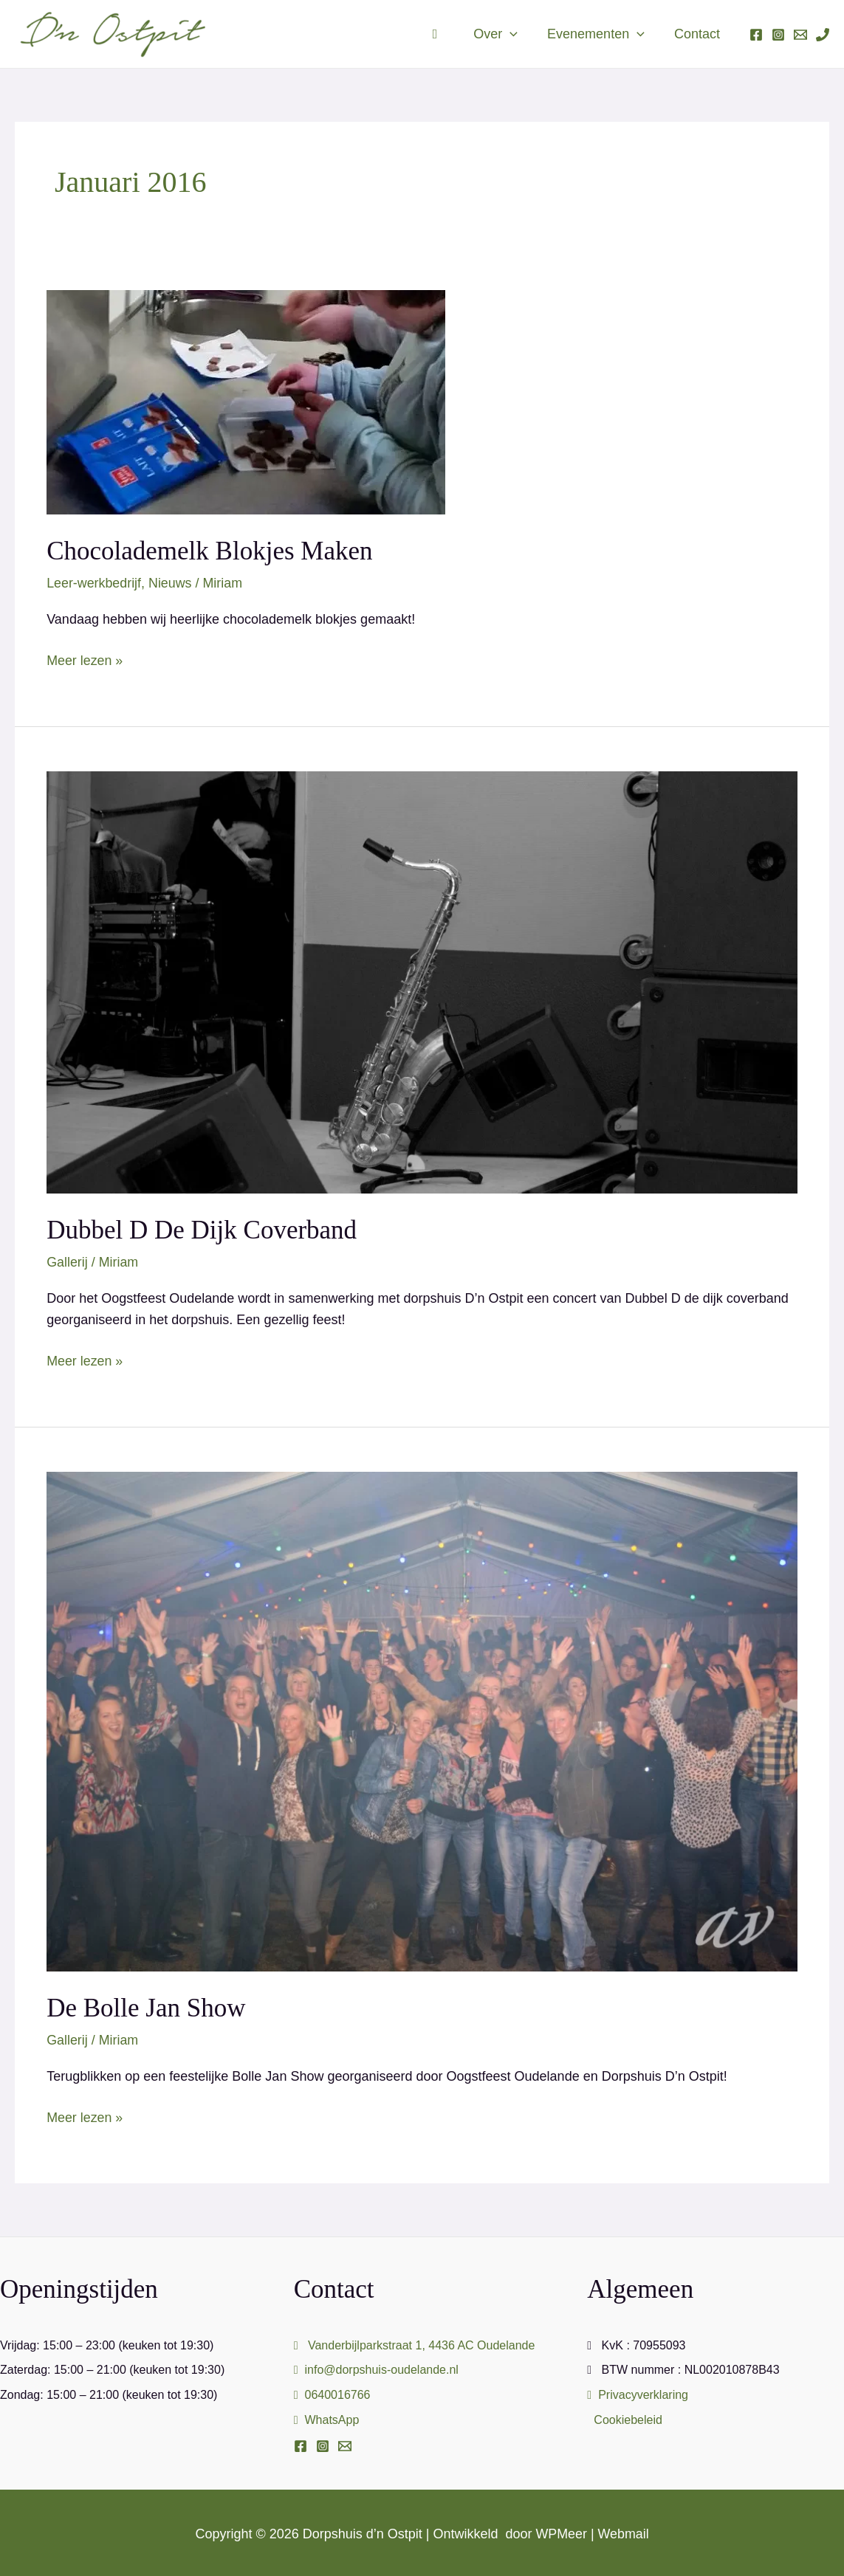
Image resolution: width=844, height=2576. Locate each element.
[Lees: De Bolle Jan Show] (422, 1719)
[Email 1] (800, 34)
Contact (698, 34)
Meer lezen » (85, 658)
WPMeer (561, 2531)
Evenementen (600, 34)
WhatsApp (327, 2418)
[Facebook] (756, 34)
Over (503, 34)
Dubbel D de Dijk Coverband (202, 1229)
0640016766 (332, 2393)
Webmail (624, 2531)
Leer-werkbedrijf (94, 583)
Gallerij (67, 1261)
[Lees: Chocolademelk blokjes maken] (246, 401)
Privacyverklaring (637, 2393)
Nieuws (171, 583)
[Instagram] (778, 34)
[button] (517, 34)
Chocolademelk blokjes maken (209, 551)
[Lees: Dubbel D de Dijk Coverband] (422, 981)
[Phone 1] (822, 34)
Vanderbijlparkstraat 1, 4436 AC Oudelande (414, 2343)
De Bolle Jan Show (146, 2007)
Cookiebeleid (628, 2418)
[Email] (344, 2444)
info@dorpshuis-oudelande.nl (376, 2368)
